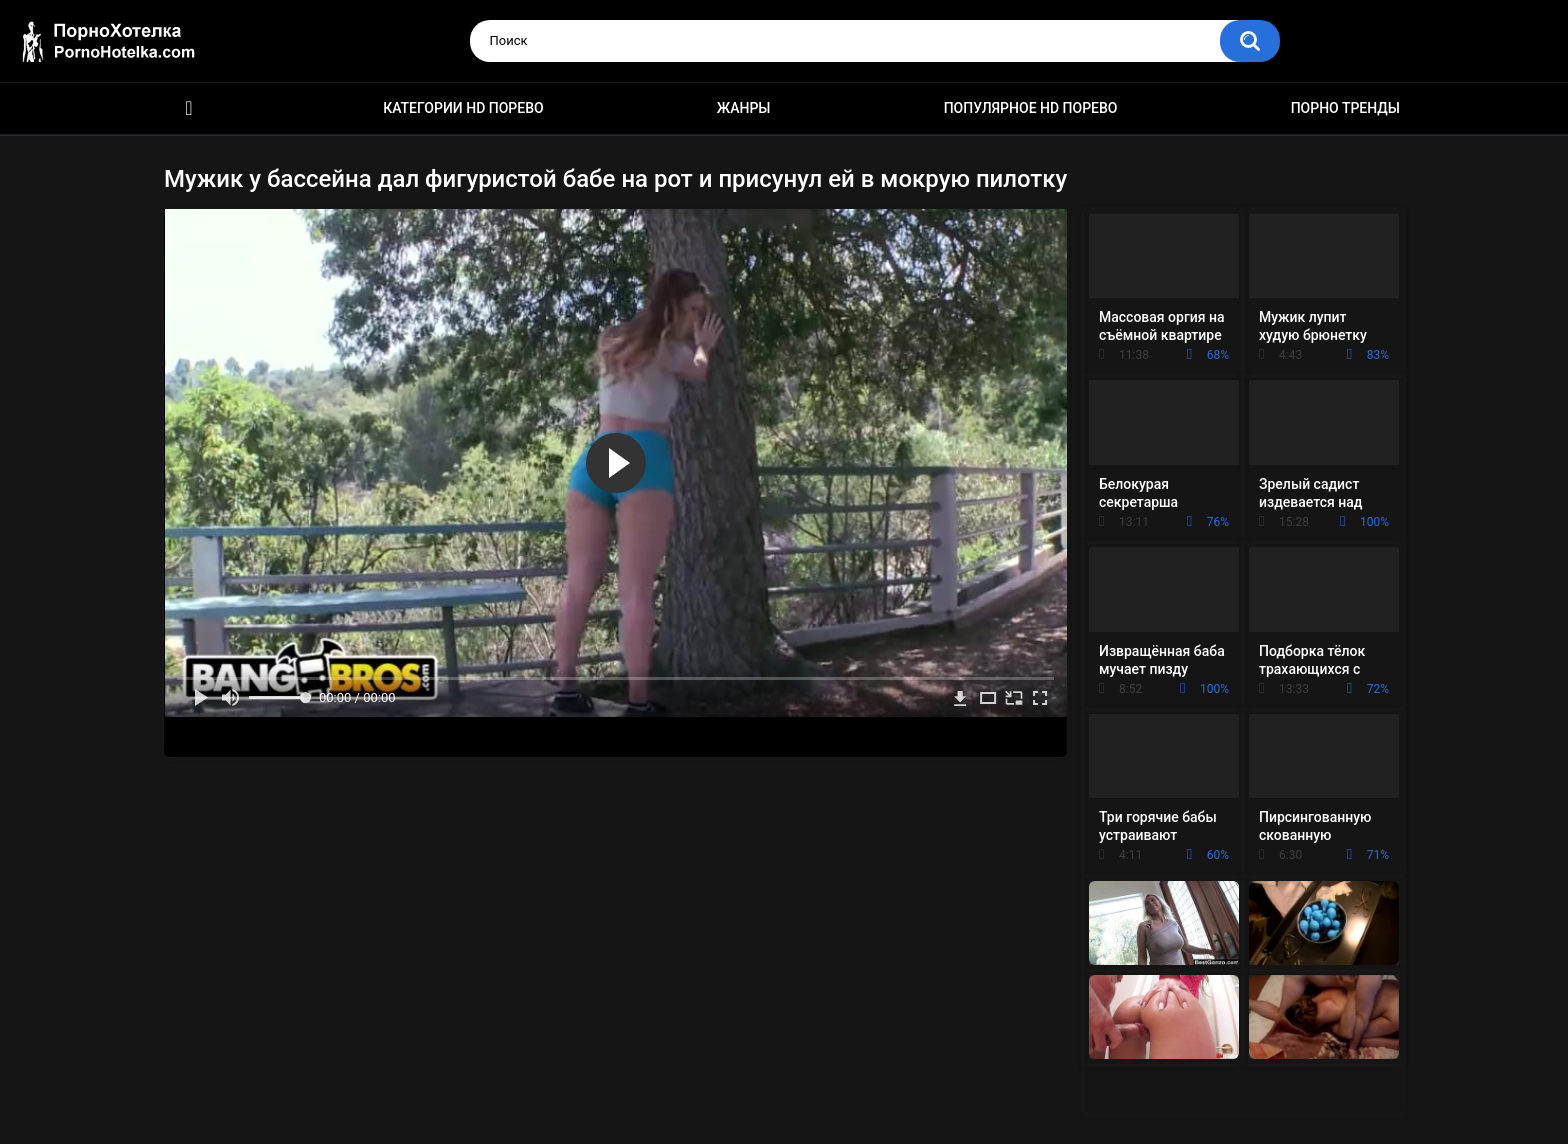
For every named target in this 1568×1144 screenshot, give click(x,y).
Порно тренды (1345, 108)
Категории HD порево (463, 108)
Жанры (744, 108)
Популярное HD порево (1031, 108)
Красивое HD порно (189, 108)
